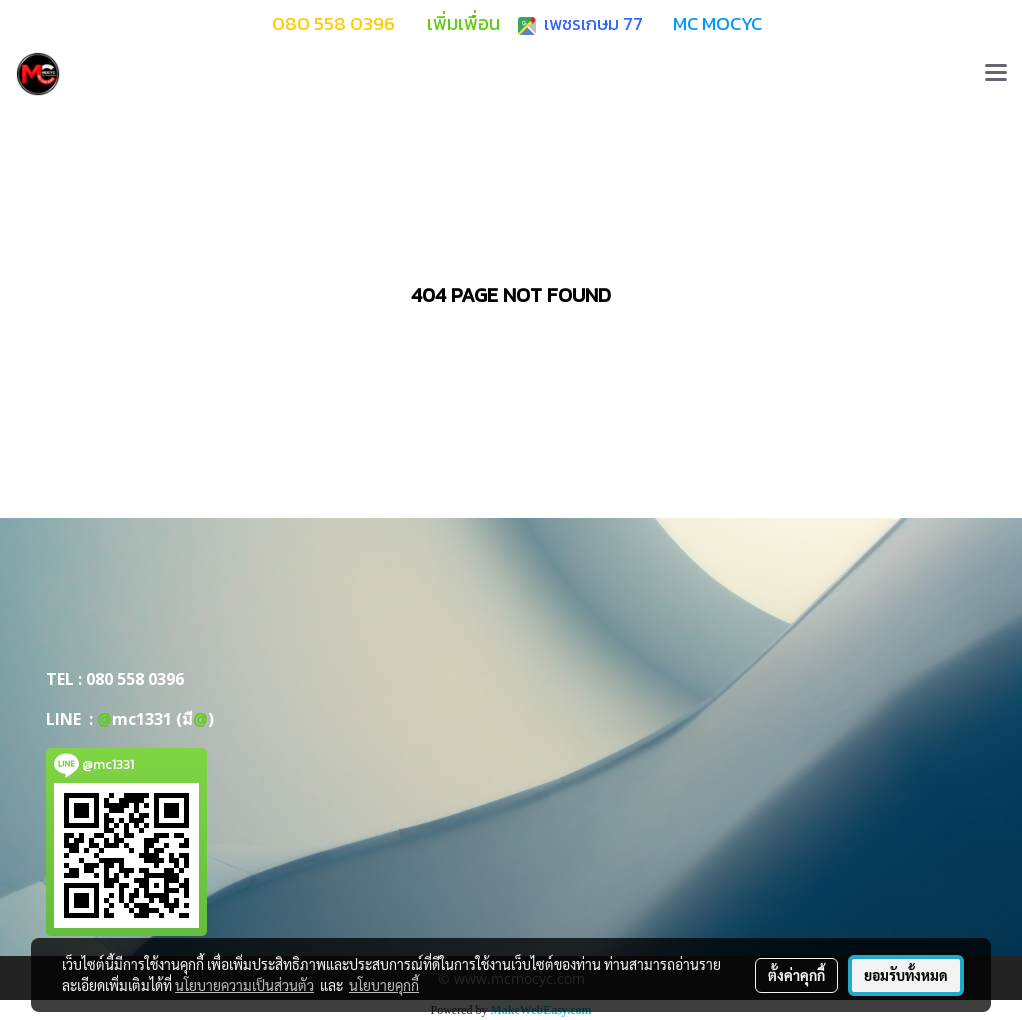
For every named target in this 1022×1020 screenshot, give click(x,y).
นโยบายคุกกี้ (384, 985)
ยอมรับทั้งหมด (906, 975)
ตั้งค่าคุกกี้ (796, 975)
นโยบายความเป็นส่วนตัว (244, 985)
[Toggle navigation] (996, 74)
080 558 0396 (135, 679)
